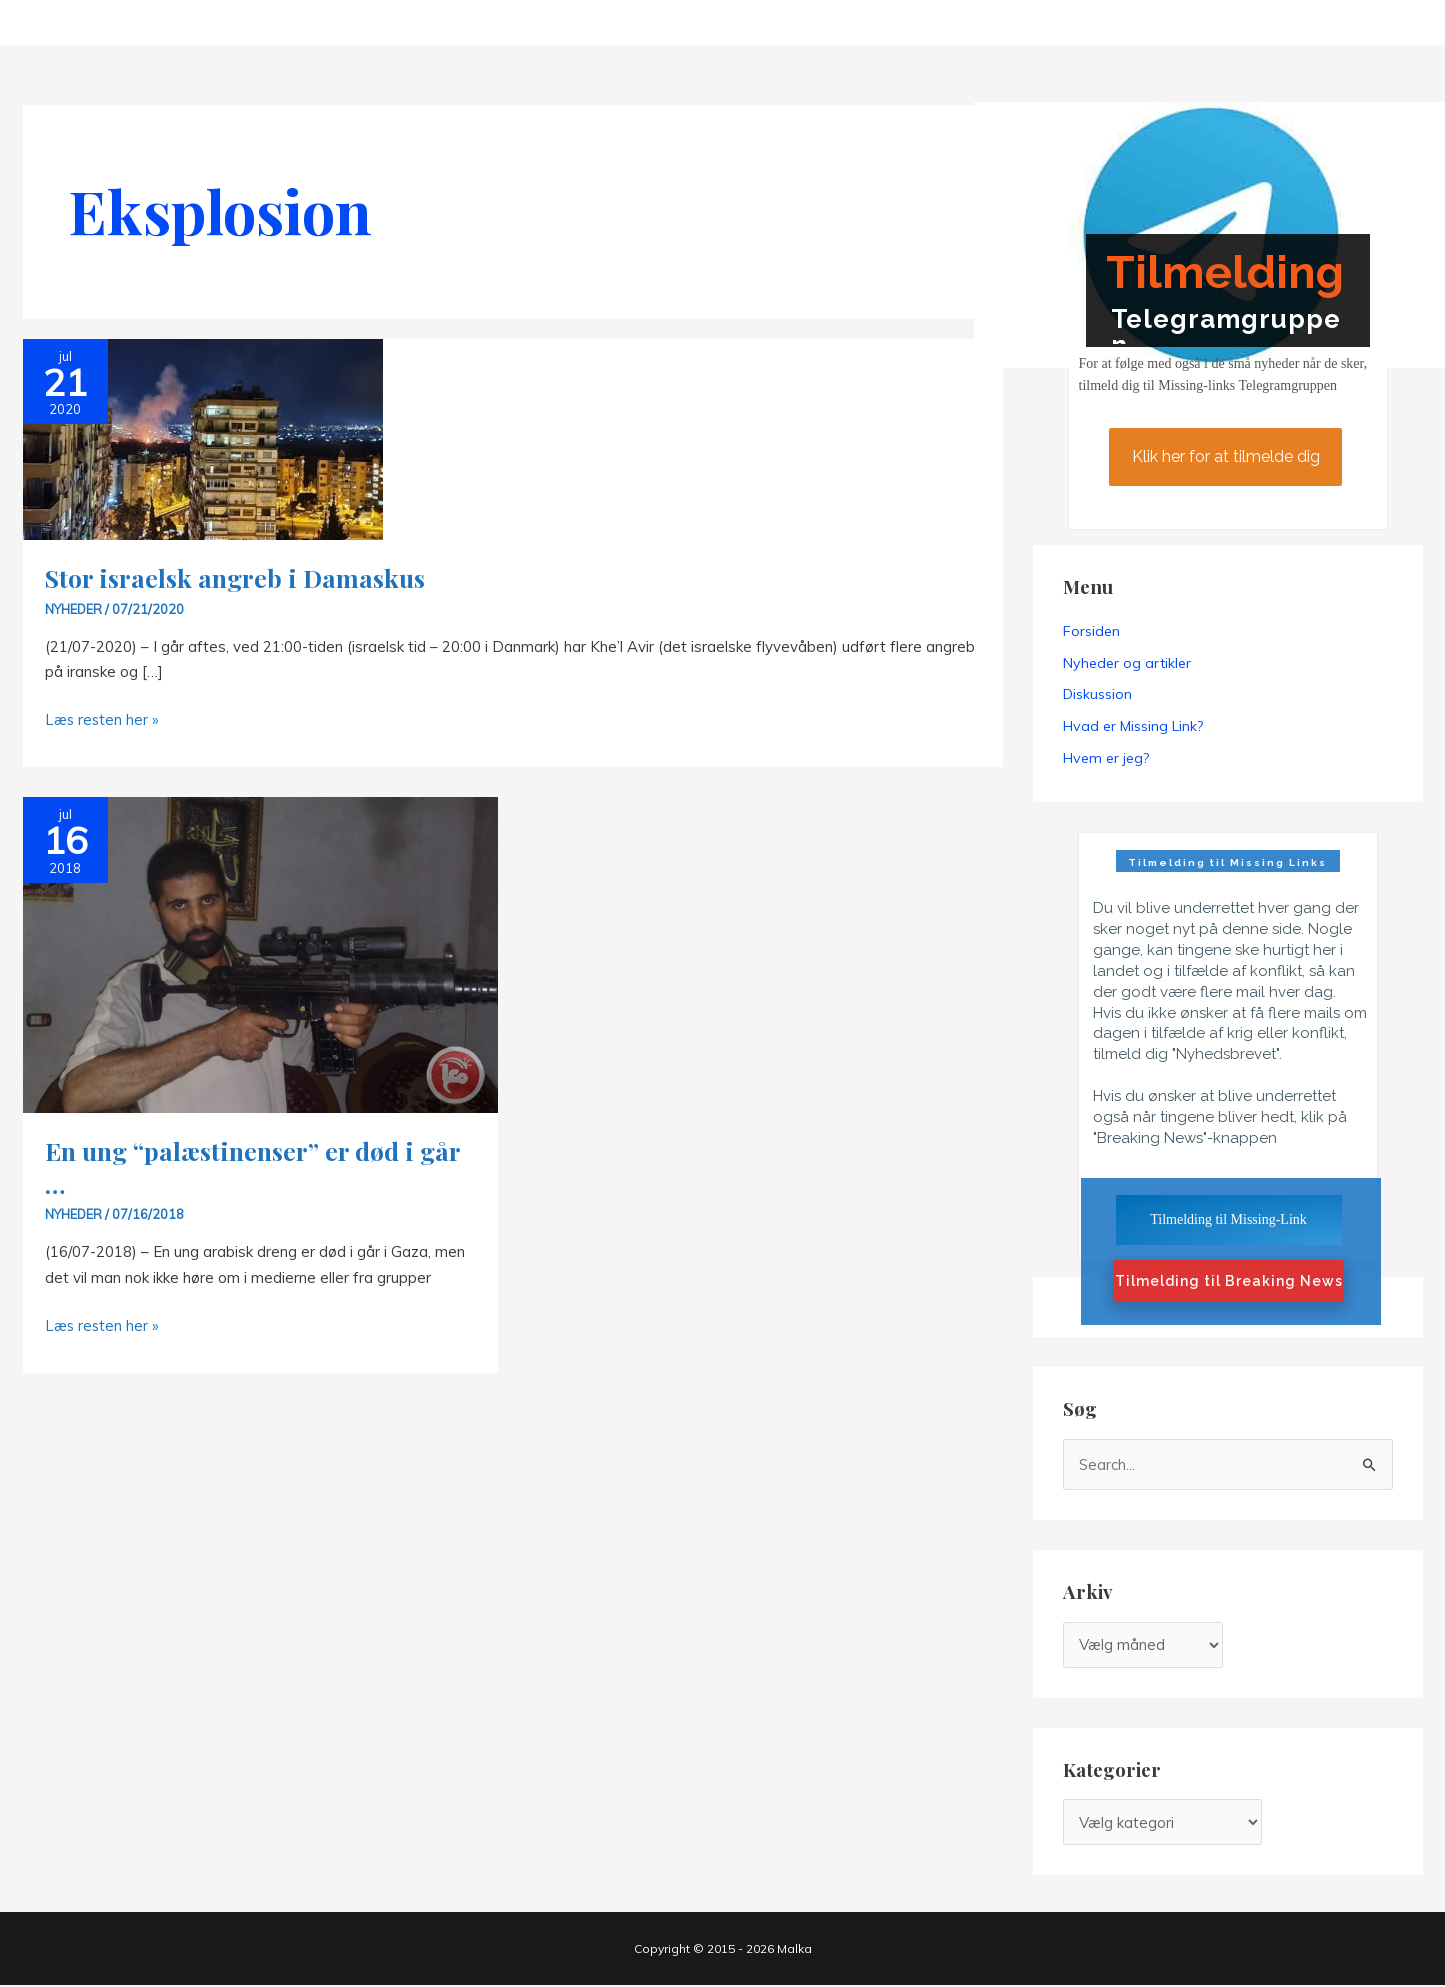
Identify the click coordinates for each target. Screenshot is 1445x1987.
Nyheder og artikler (1127, 663)
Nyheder (74, 609)
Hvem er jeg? (1106, 759)
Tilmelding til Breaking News (1229, 1283)
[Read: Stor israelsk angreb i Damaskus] (203, 437)
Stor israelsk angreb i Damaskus (237, 577)
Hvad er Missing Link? (1133, 727)
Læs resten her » (103, 720)
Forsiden (1091, 631)
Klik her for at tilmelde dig (1225, 456)
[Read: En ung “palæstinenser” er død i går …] (260, 953)
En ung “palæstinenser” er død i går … (253, 1167)
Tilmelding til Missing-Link (1228, 1220)
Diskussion (1097, 695)
